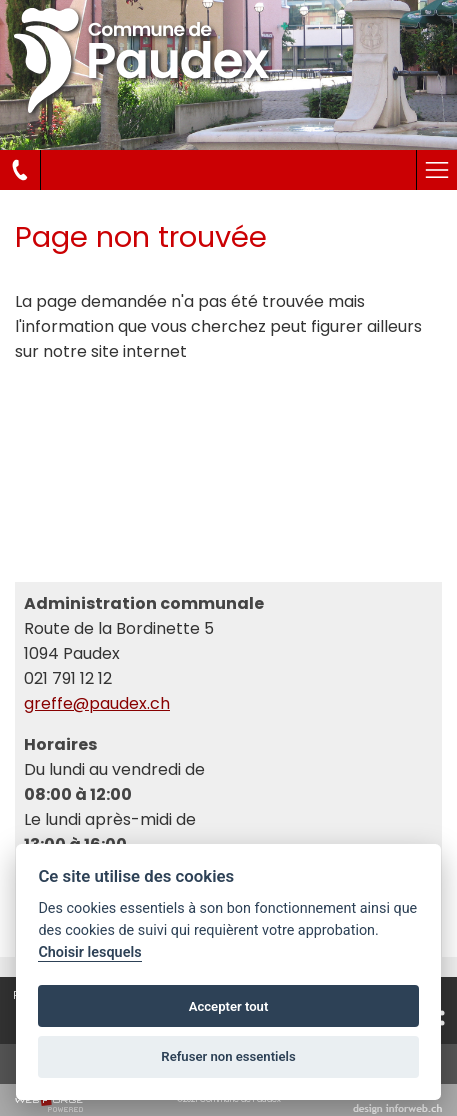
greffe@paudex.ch (97, 703)
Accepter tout (229, 1006)
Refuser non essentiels (228, 1056)
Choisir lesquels (89, 952)
